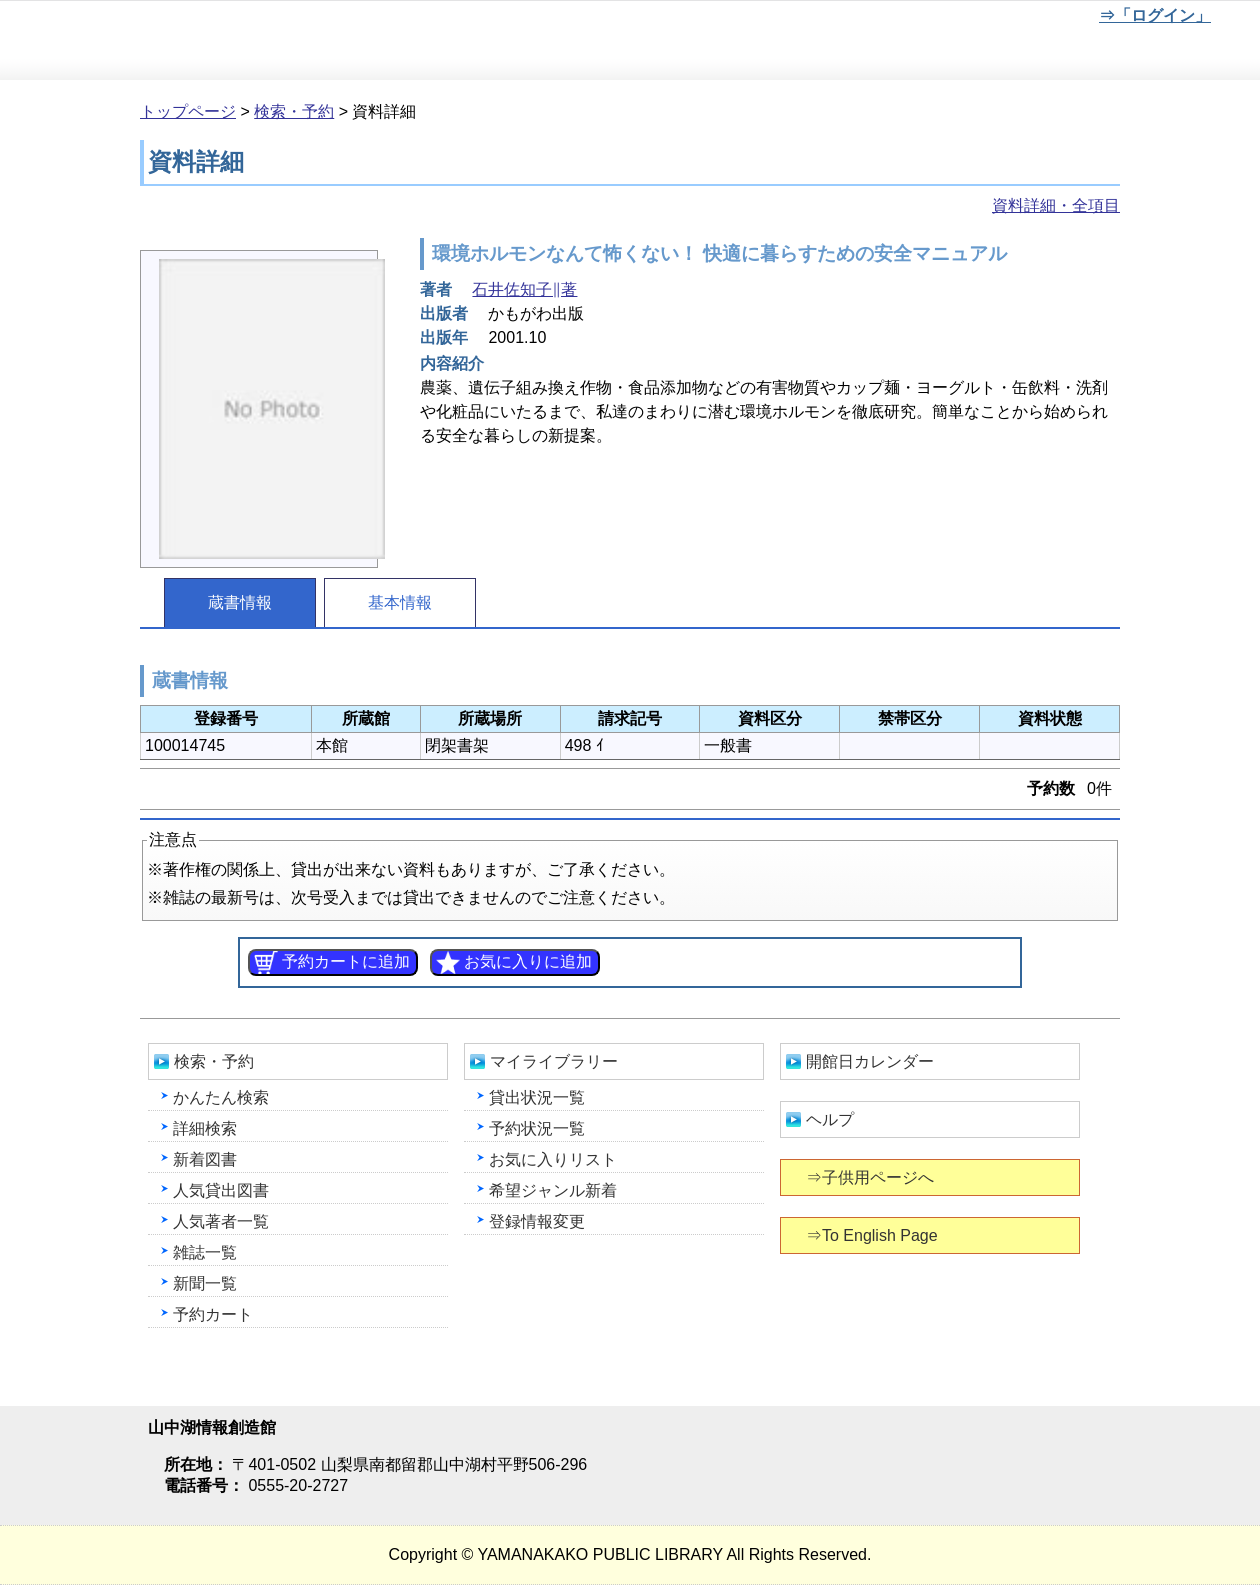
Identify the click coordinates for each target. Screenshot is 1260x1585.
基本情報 (400, 602)
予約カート (213, 1314)
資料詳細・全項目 (1056, 205)
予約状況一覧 (537, 1128)
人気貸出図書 (221, 1190)
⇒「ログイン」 (1154, 15)
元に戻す (955, 19)
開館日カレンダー (870, 1061)
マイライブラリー (554, 1061)
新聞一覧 (205, 1283)
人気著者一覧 (221, 1221)
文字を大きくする (1021, 19)
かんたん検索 (221, 1097)
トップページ (188, 111)
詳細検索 (205, 1128)
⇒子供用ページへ (871, 1177)
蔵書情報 (240, 602)
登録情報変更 (537, 1221)
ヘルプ (830, 1119)
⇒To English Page (873, 1235)
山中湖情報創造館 (240, 41)
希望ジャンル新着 (553, 1190)
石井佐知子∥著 (524, 289)
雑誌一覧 (205, 1252)
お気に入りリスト (553, 1159)
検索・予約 (294, 111)
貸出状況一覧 (537, 1097)
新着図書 (205, 1159)
